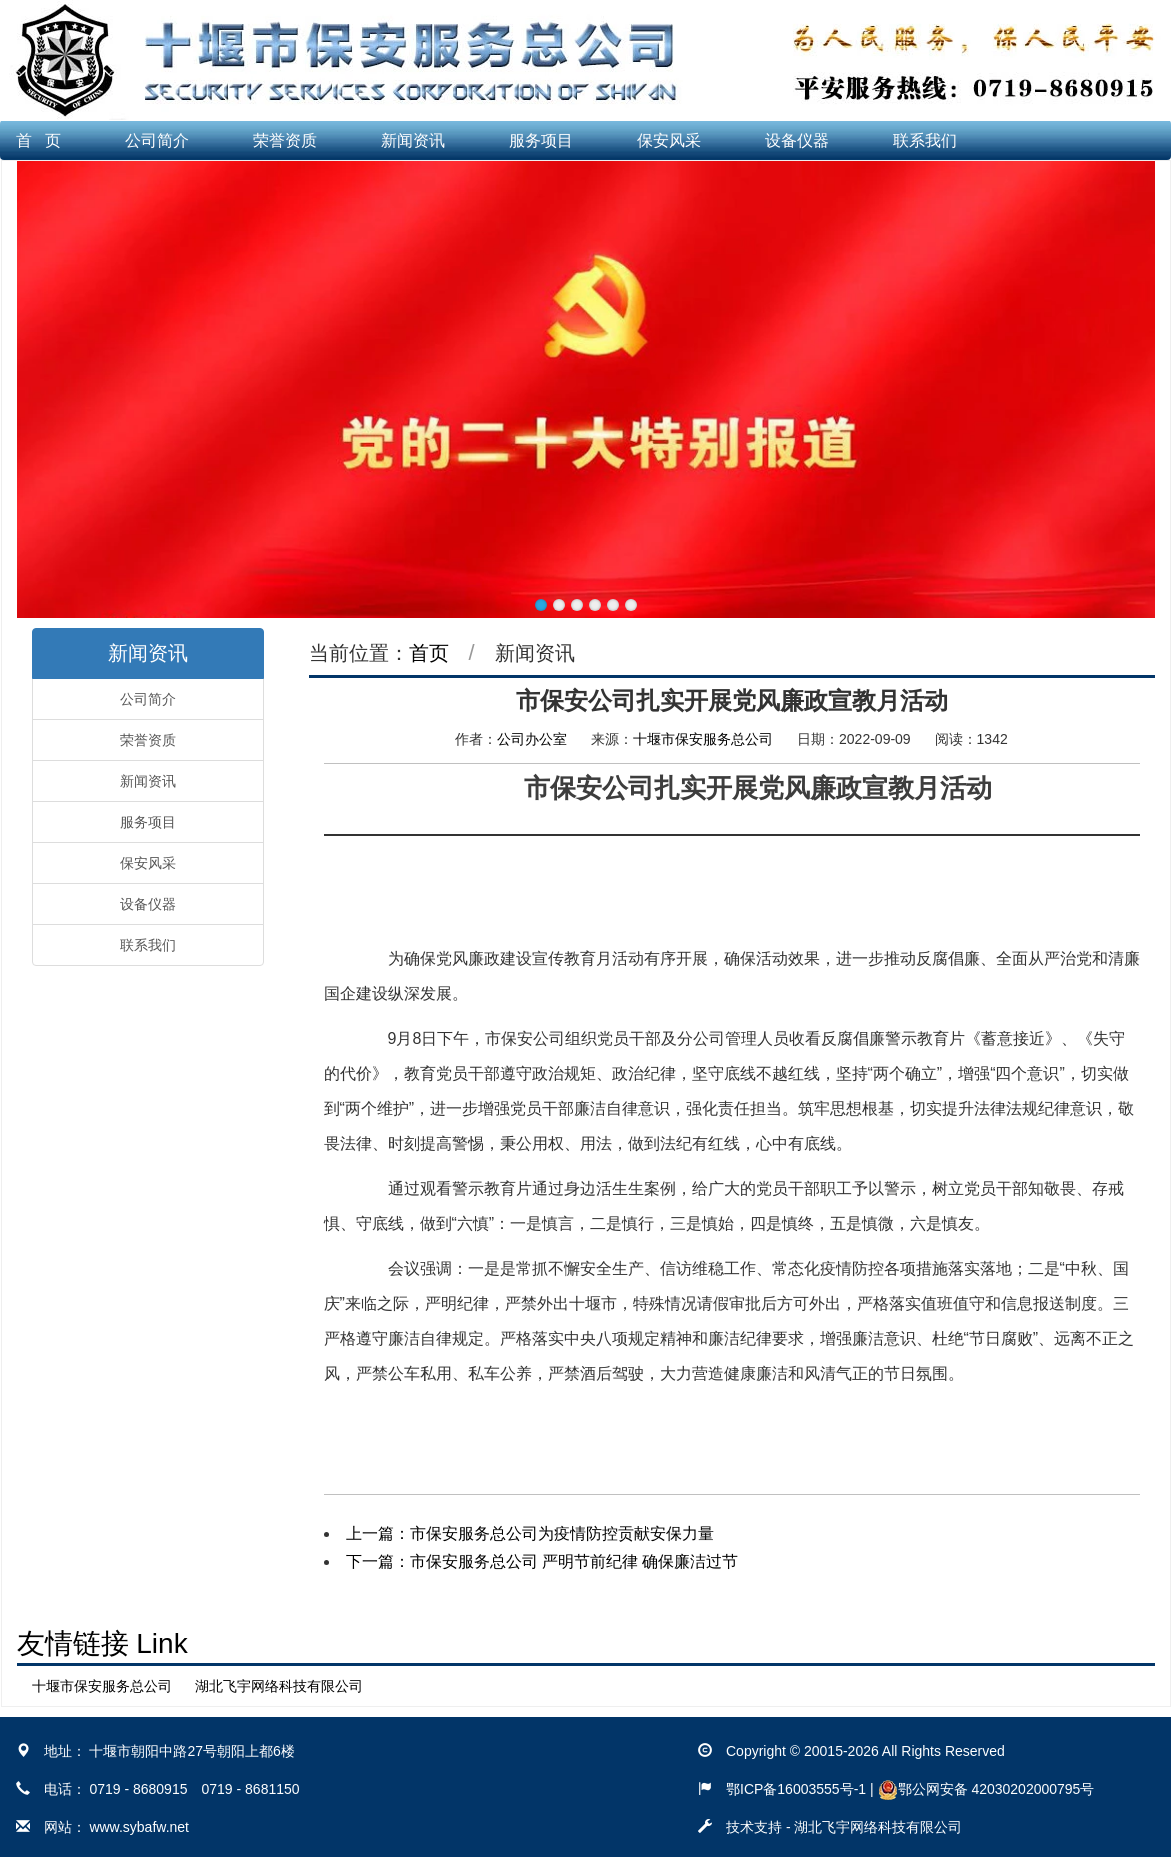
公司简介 (157, 140)
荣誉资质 (285, 140)
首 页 (38, 140)
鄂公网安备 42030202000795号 (986, 1789)
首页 (429, 653)
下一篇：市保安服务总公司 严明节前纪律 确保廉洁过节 (542, 1561)
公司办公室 (532, 739)
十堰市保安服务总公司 (703, 739)
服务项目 (541, 140)
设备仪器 (797, 140)
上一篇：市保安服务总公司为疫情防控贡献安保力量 (530, 1533)
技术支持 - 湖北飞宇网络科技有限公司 (844, 1827)
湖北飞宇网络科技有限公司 (279, 1686)
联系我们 (925, 140)
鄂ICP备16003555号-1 (796, 1789)
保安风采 (669, 140)
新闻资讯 (413, 140)
